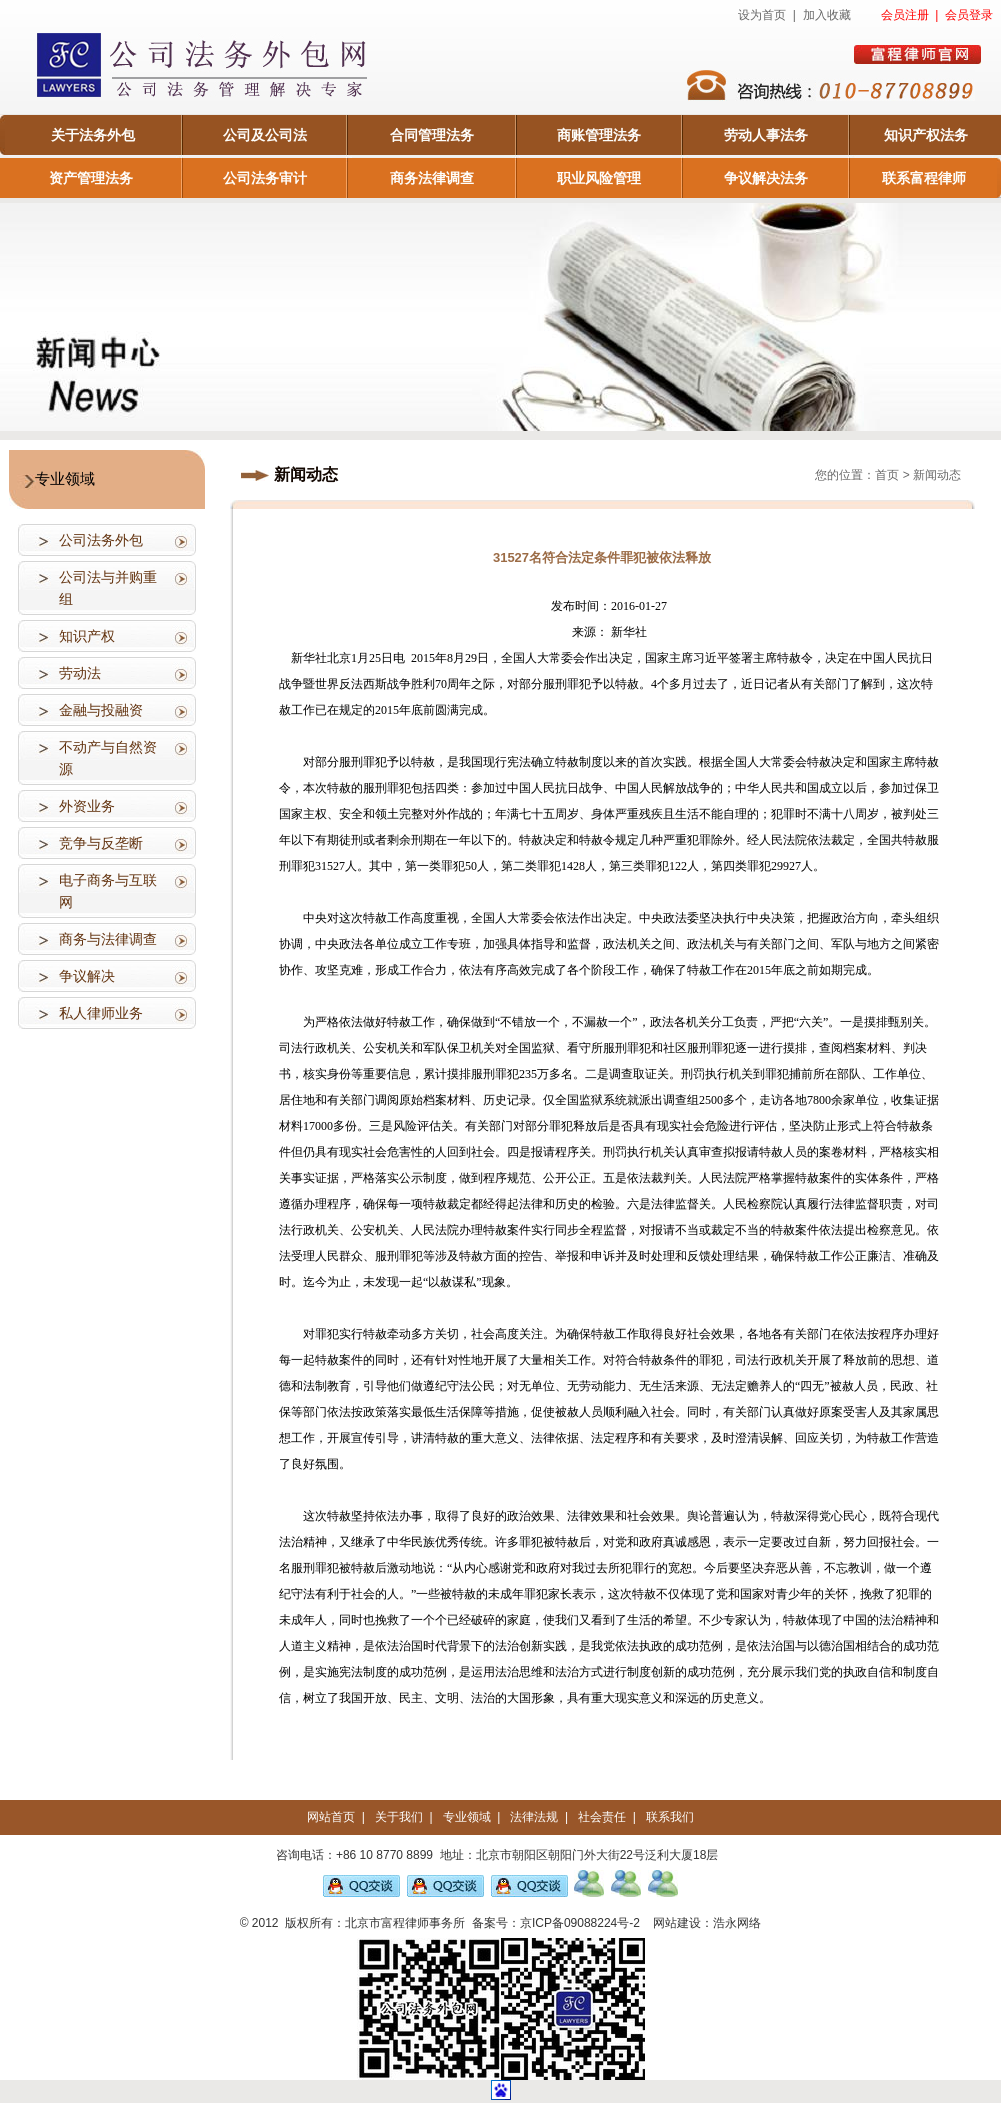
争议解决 (87, 976)
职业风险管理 (599, 178)
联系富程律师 (924, 178)
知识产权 (87, 636)
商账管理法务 (599, 135)
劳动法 (80, 673)
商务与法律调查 (108, 939)
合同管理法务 (432, 135)
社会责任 (602, 1817)
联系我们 (670, 1817)
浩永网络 (737, 1923)
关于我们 (399, 1817)
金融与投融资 (101, 710)
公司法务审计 (265, 178)
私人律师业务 (101, 1013)
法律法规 (534, 1817)
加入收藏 (827, 15)
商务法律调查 (432, 178)
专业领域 (467, 1817)
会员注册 (905, 15)
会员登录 (969, 15)
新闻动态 (937, 475)
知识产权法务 (926, 135)
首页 (887, 475)
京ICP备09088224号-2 (580, 1923)
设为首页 (762, 15)
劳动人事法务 (766, 135)
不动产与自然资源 (108, 758)
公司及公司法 (265, 135)
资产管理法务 (91, 178)
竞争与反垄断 (101, 843)
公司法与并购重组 (108, 588)
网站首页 (331, 1817)
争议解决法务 (766, 178)
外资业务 (87, 806)
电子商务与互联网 (108, 891)
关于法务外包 (93, 135)
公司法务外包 (101, 540)
